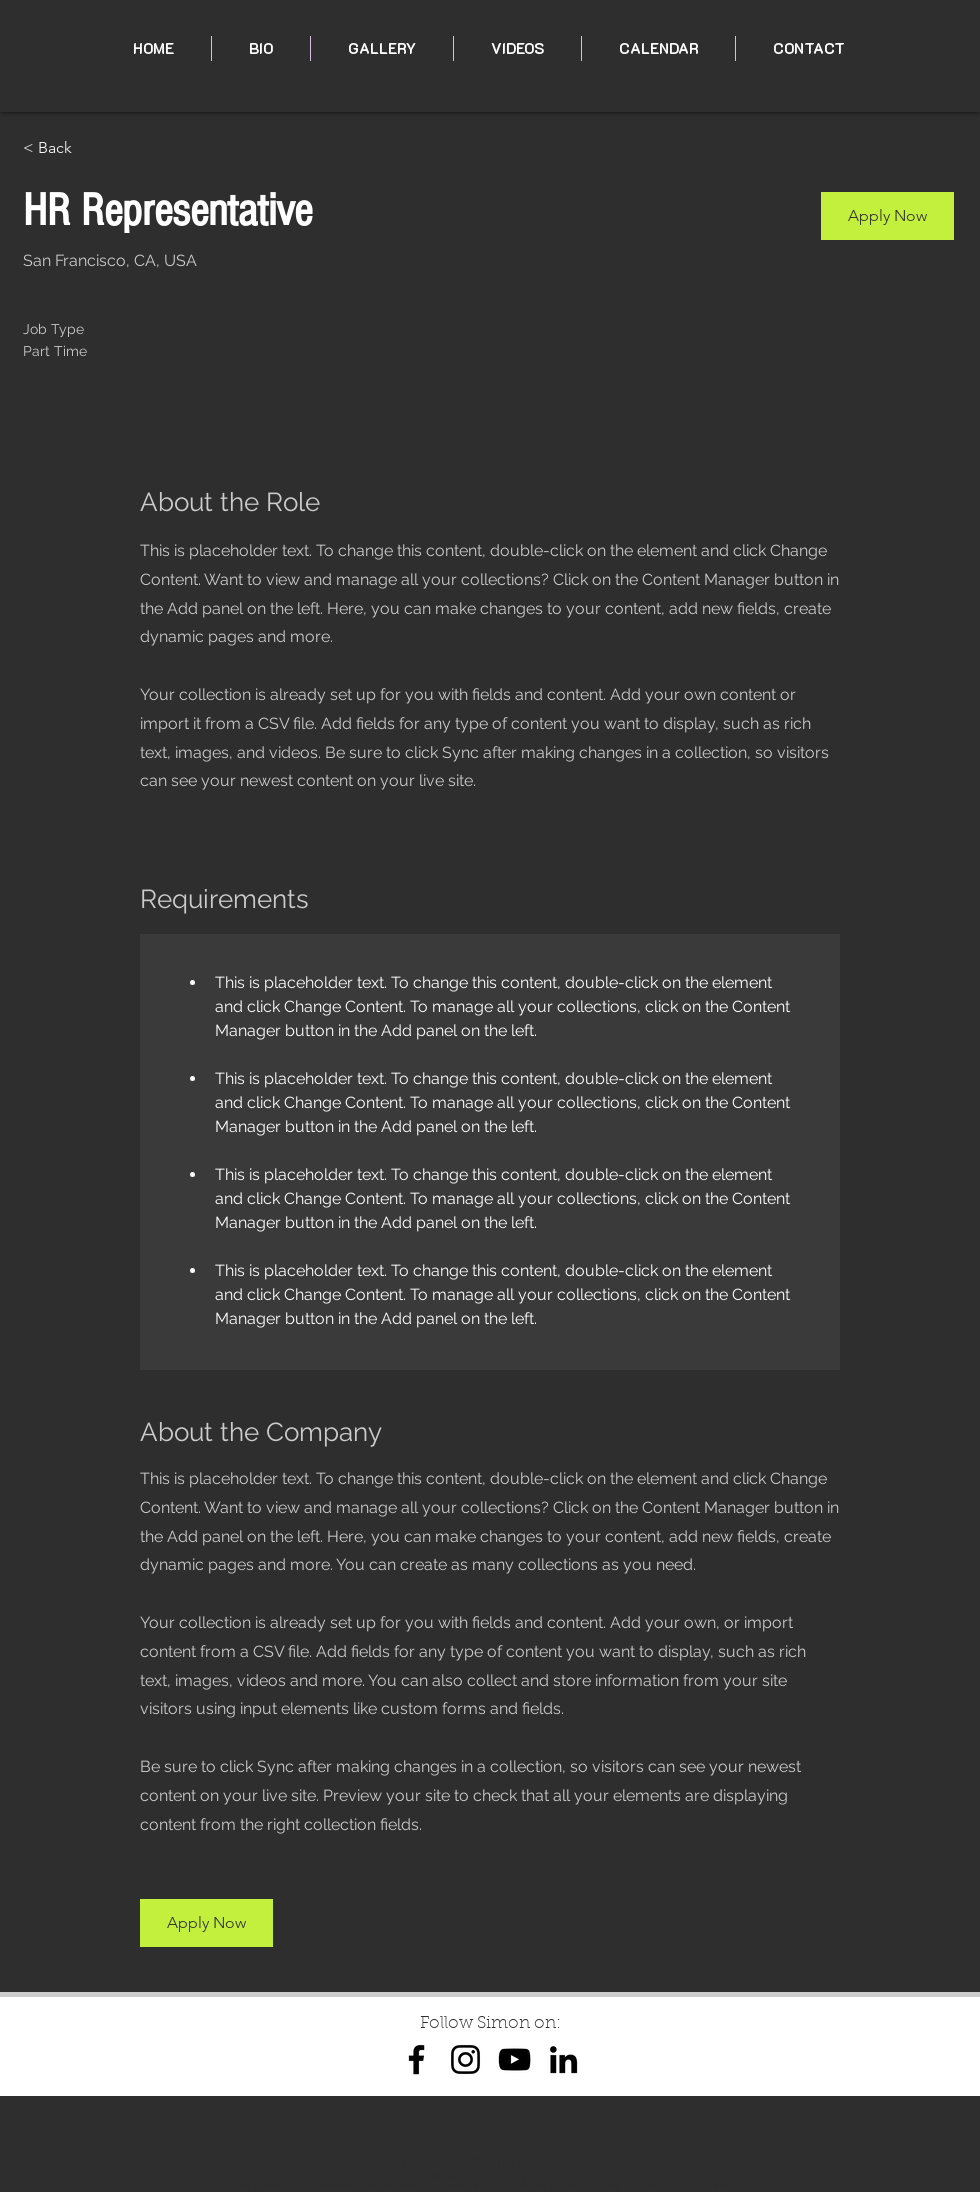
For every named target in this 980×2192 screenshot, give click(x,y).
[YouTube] (514, 2059)
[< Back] (94, 148)
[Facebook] (416, 2059)
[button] (887, 216)
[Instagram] (465, 2059)
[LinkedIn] (563, 2059)
